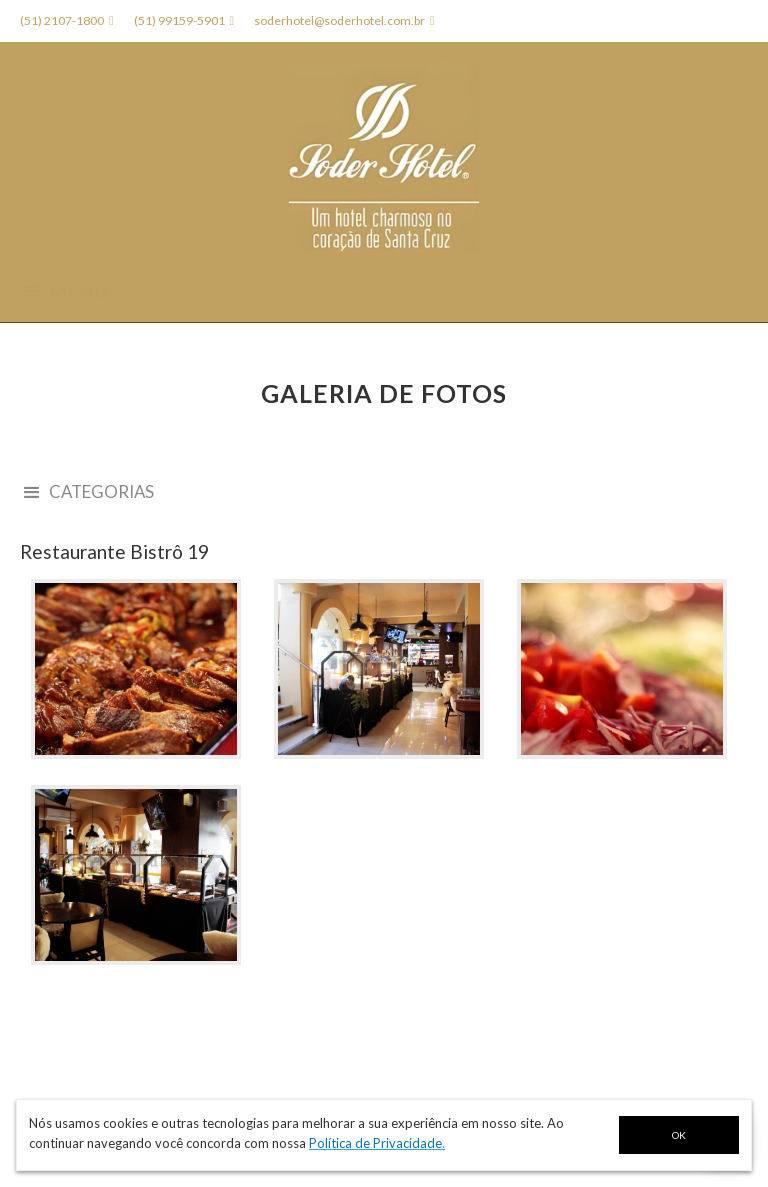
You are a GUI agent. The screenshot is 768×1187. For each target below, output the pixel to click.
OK (679, 1135)
